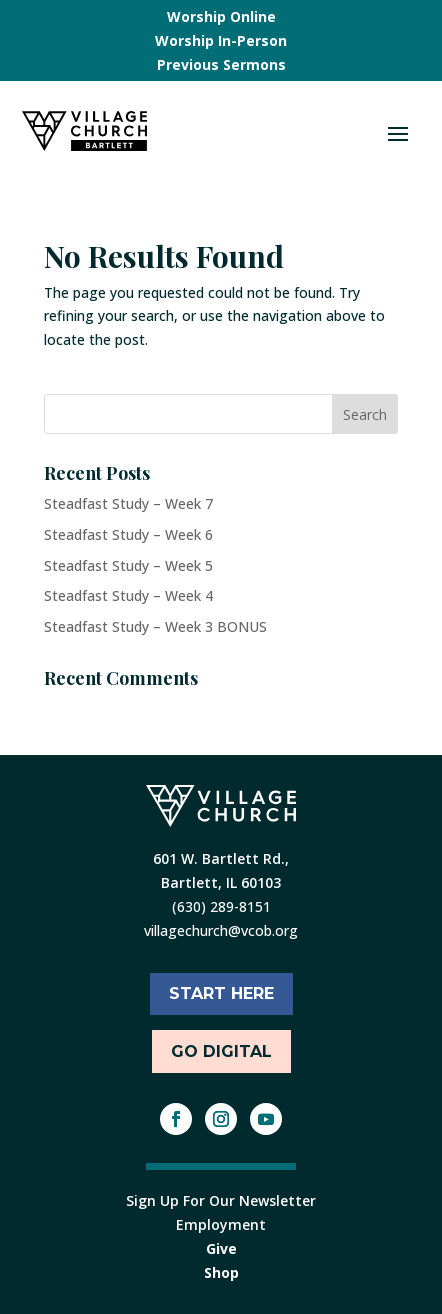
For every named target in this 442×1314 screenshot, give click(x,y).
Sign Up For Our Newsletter (221, 1200)
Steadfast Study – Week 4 (128, 595)
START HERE (221, 993)
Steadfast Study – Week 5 (128, 565)
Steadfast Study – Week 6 (128, 534)
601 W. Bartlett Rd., (221, 858)
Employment (221, 1224)
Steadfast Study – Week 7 (128, 503)
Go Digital (221, 1051)
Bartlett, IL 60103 (221, 882)
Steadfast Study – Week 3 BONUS (155, 626)
